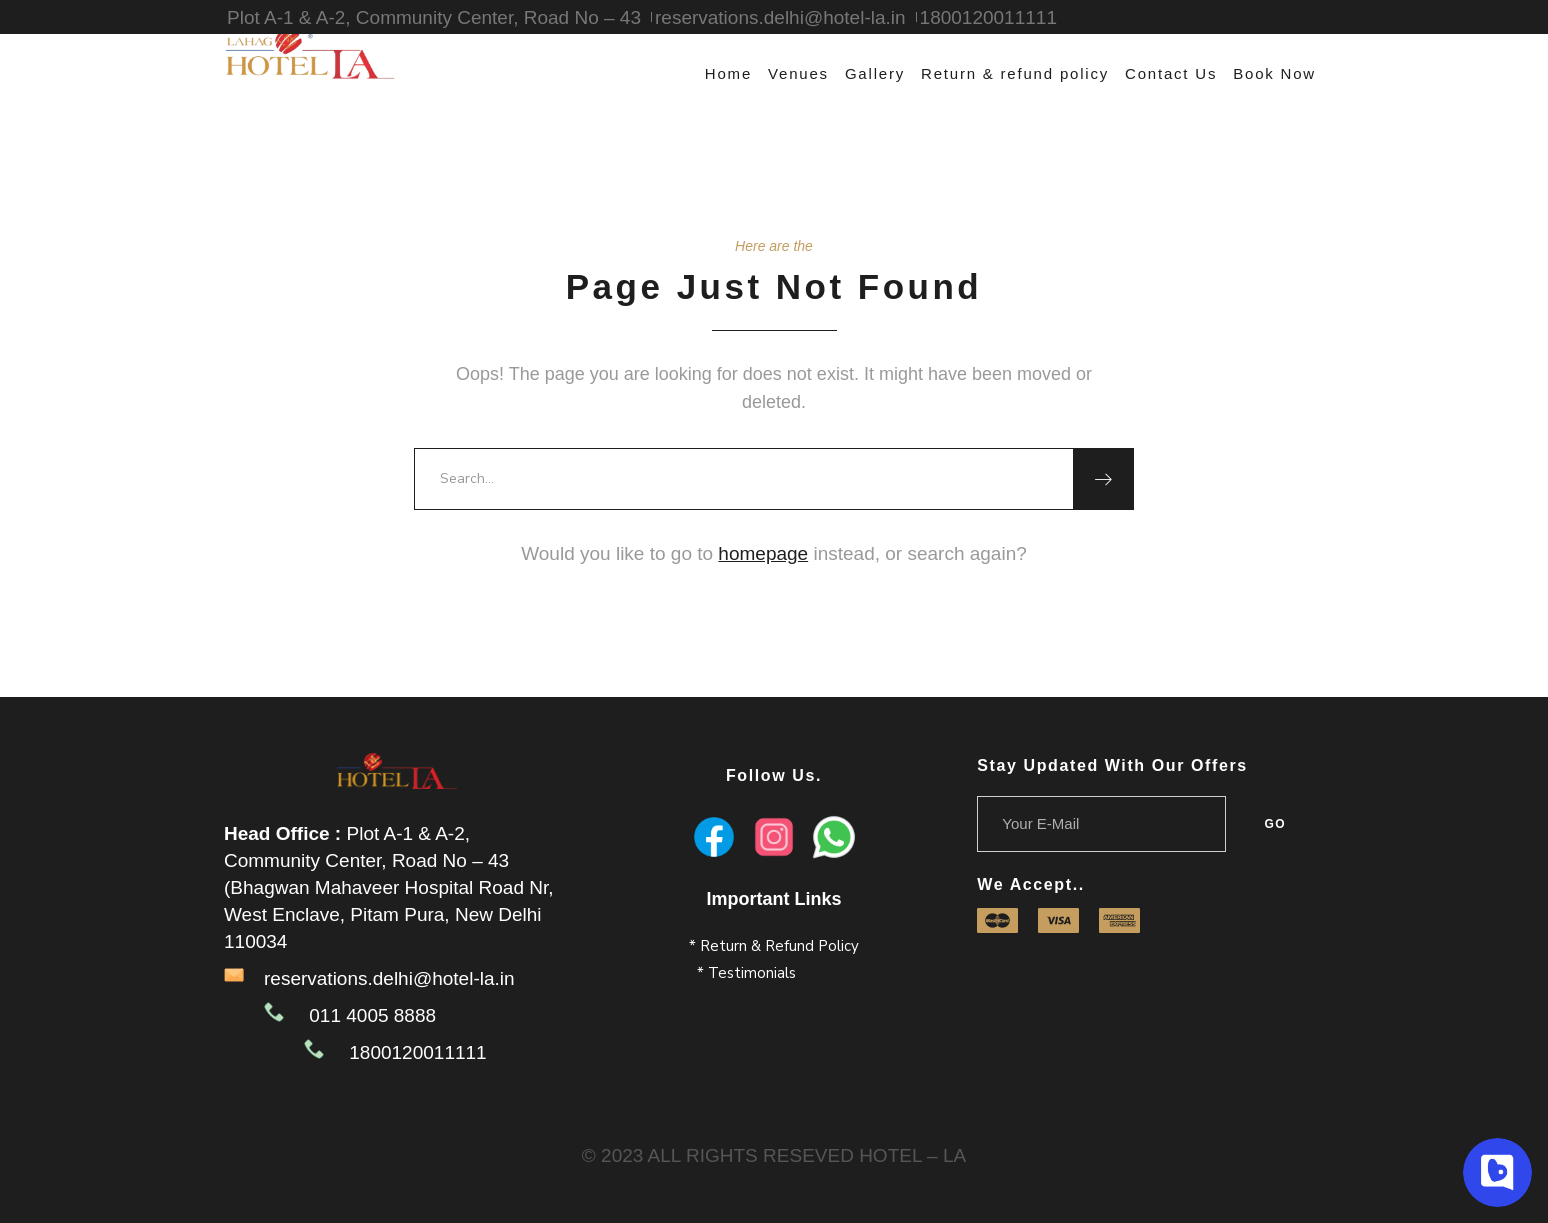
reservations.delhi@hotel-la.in (389, 978)
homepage (763, 553)
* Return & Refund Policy (774, 946)
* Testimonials (746, 973)
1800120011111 (988, 17)
